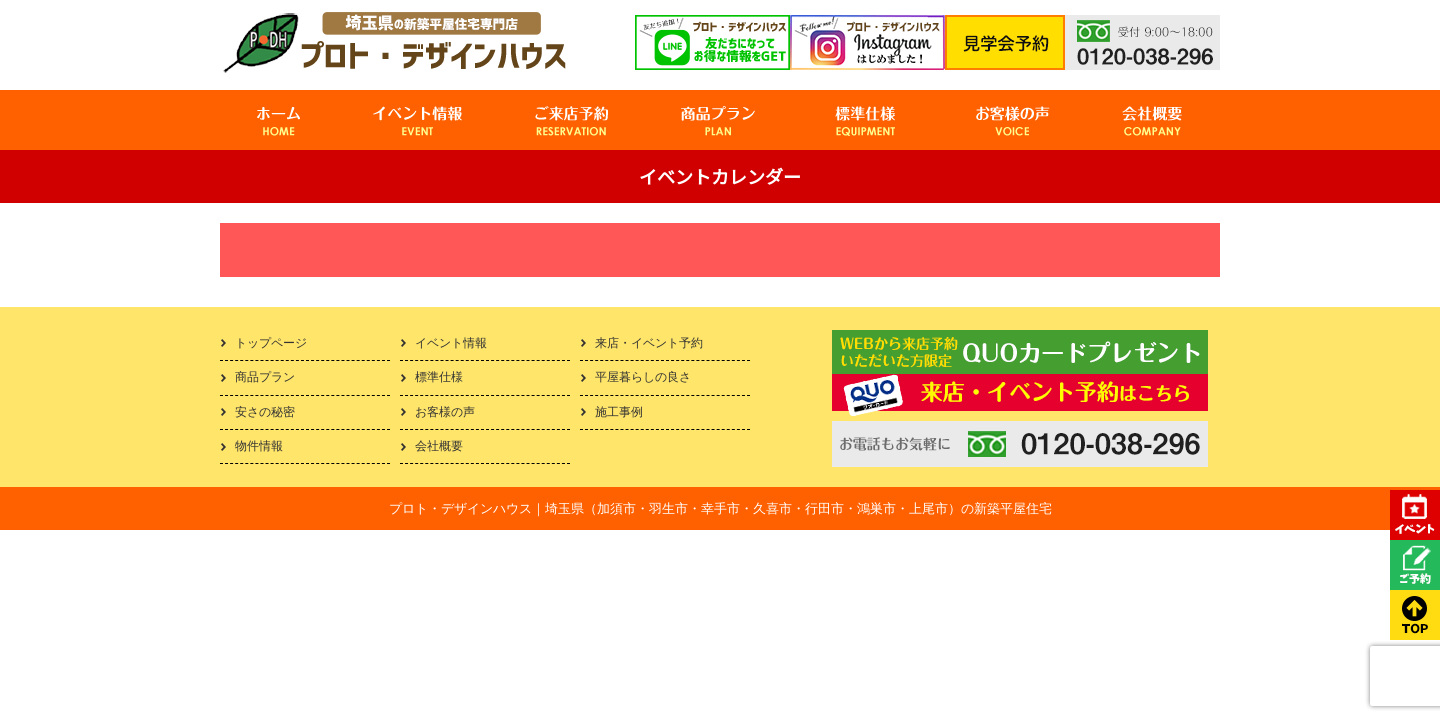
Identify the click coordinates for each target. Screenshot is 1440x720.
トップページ (271, 343)
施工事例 (619, 412)
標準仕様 (439, 377)
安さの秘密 (265, 412)
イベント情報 (451, 343)
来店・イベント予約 (649, 343)
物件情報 (259, 446)
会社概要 (439, 446)
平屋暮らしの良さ (643, 377)
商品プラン (265, 377)
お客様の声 (445, 412)
